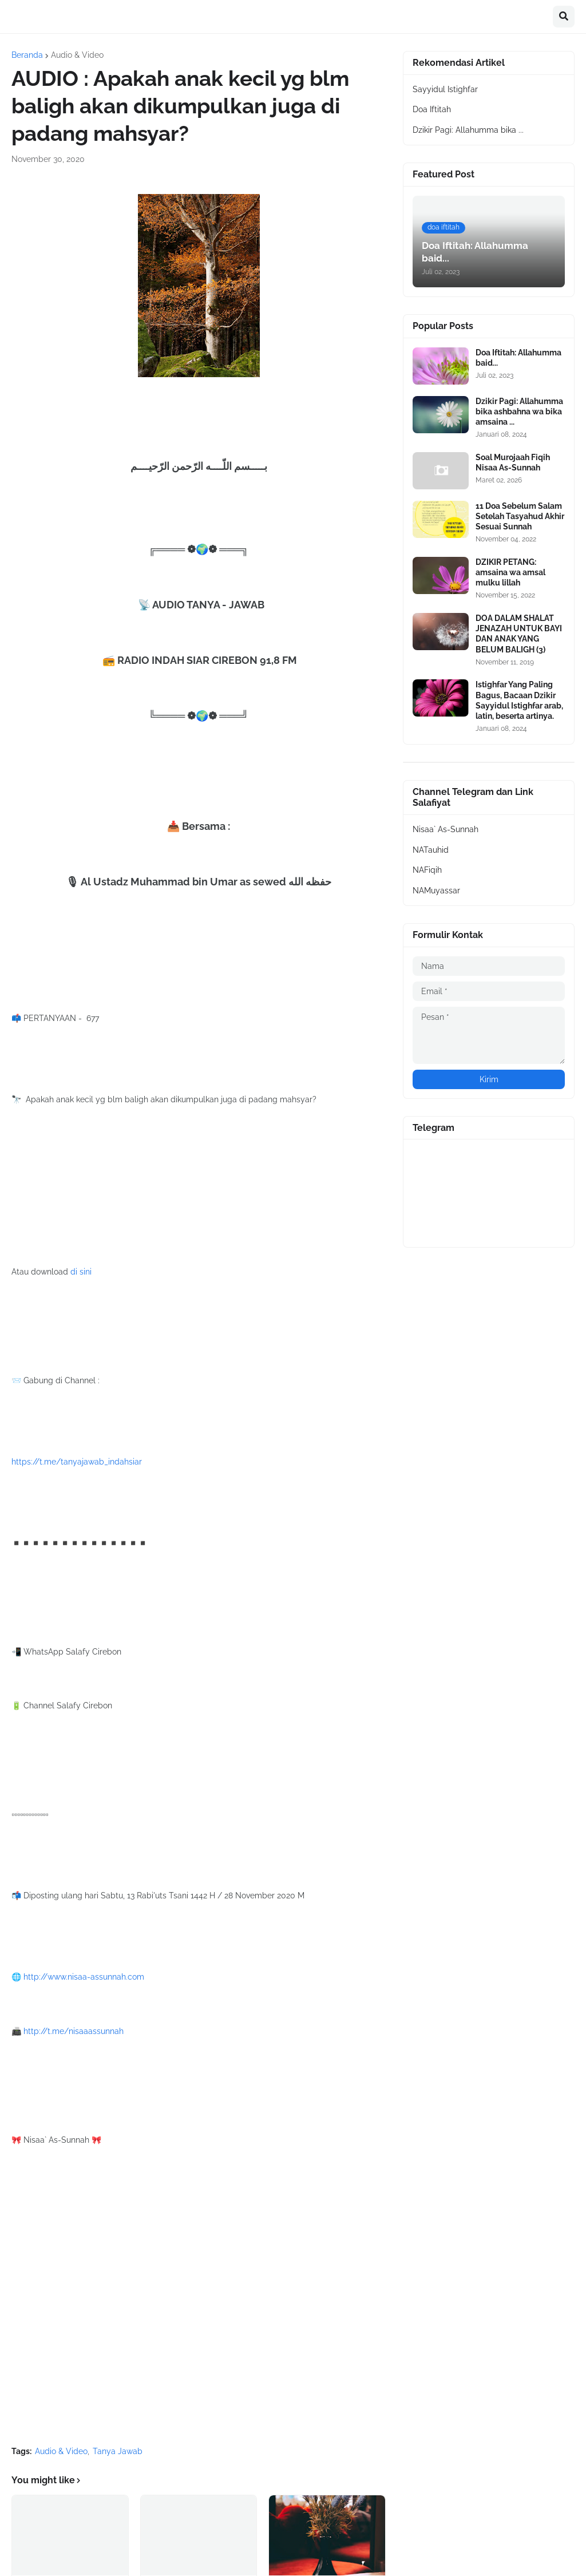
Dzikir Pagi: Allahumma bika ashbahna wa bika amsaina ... (519, 411)
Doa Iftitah (432, 109)
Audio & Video (77, 55)
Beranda (27, 55)
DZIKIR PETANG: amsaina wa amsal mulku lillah (510, 572)
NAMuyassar (436, 890)
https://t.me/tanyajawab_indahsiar (76, 1461)
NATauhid (431, 849)
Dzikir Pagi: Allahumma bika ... (468, 129)
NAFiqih (427, 870)
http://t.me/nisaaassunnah (73, 2031)
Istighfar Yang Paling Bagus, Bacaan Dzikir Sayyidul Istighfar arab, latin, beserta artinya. (519, 700)
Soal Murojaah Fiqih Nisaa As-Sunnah (513, 462)
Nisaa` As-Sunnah (445, 829)
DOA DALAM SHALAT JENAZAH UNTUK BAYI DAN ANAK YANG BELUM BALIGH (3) (519, 634)
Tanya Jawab (117, 2451)
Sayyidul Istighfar (445, 89)
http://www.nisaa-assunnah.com (83, 1976)
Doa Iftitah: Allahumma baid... (518, 357)
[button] (564, 16)
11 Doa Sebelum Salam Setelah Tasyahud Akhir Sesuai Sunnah (520, 516)
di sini (81, 1271)
